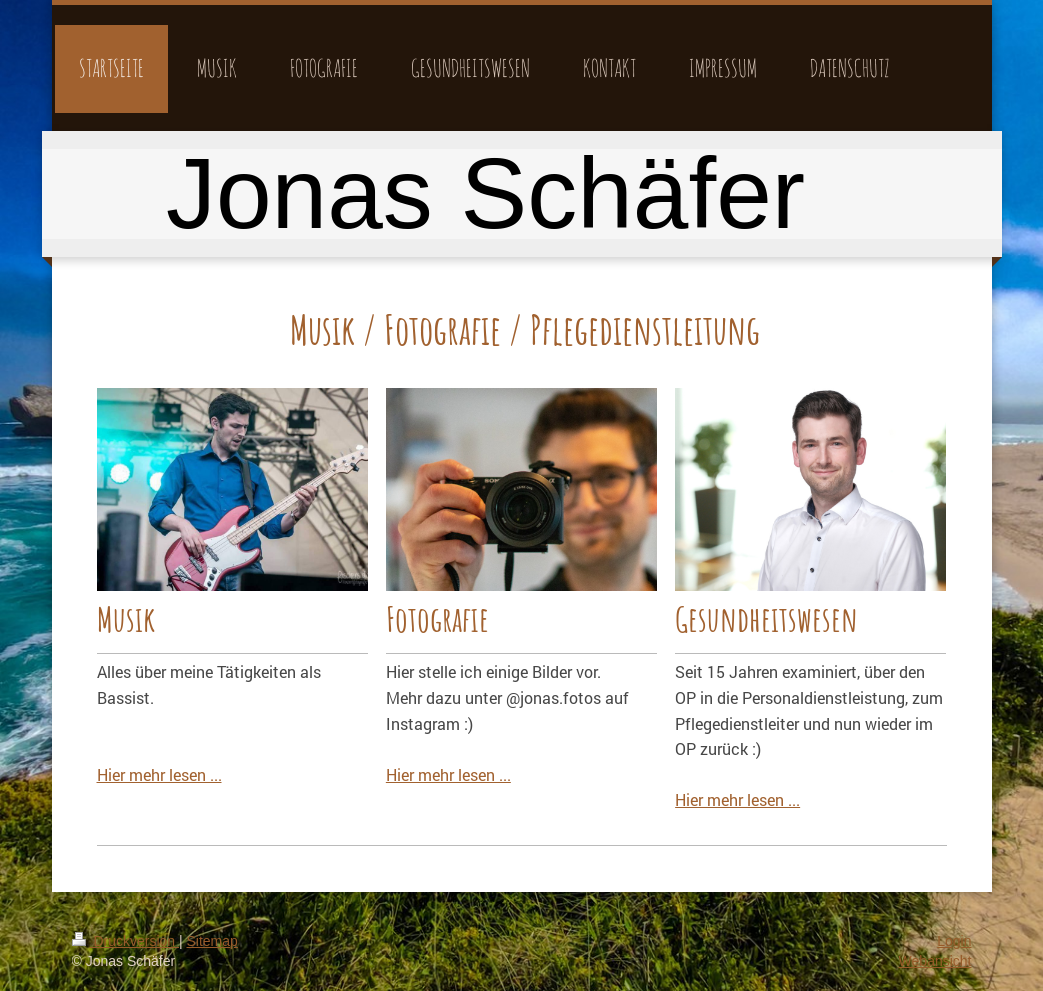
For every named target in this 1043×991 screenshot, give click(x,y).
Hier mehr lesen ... (159, 774)
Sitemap (212, 941)
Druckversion (125, 941)
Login (954, 941)
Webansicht (935, 961)
